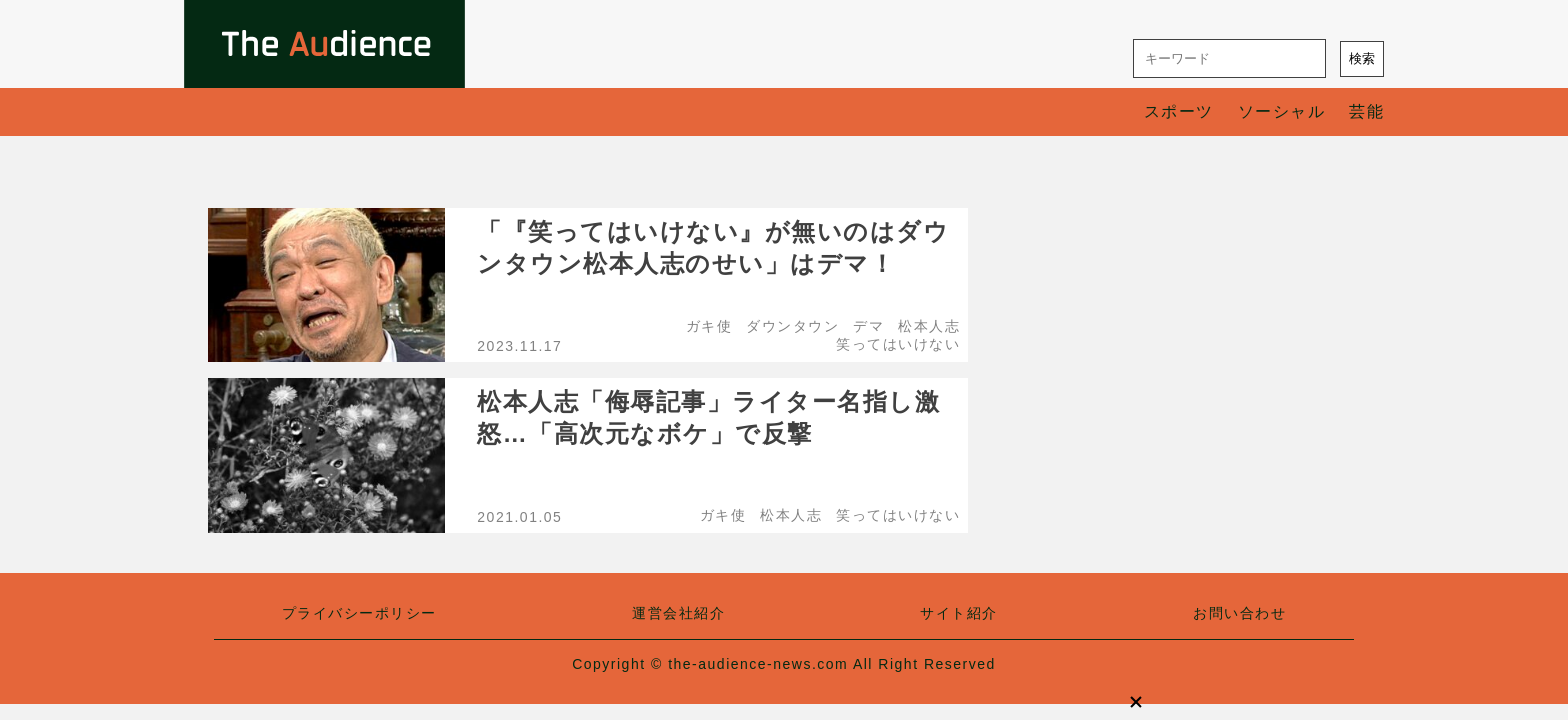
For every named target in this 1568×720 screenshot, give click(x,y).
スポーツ (1179, 111)
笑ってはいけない (898, 344)
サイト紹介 (959, 613)
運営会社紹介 (678, 613)
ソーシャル (1282, 111)
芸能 (1366, 111)
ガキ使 (709, 326)
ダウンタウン (792, 326)
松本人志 (929, 326)
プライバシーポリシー (359, 613)
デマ (868, 326)
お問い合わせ (1239, 613)
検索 (1362, 58)
